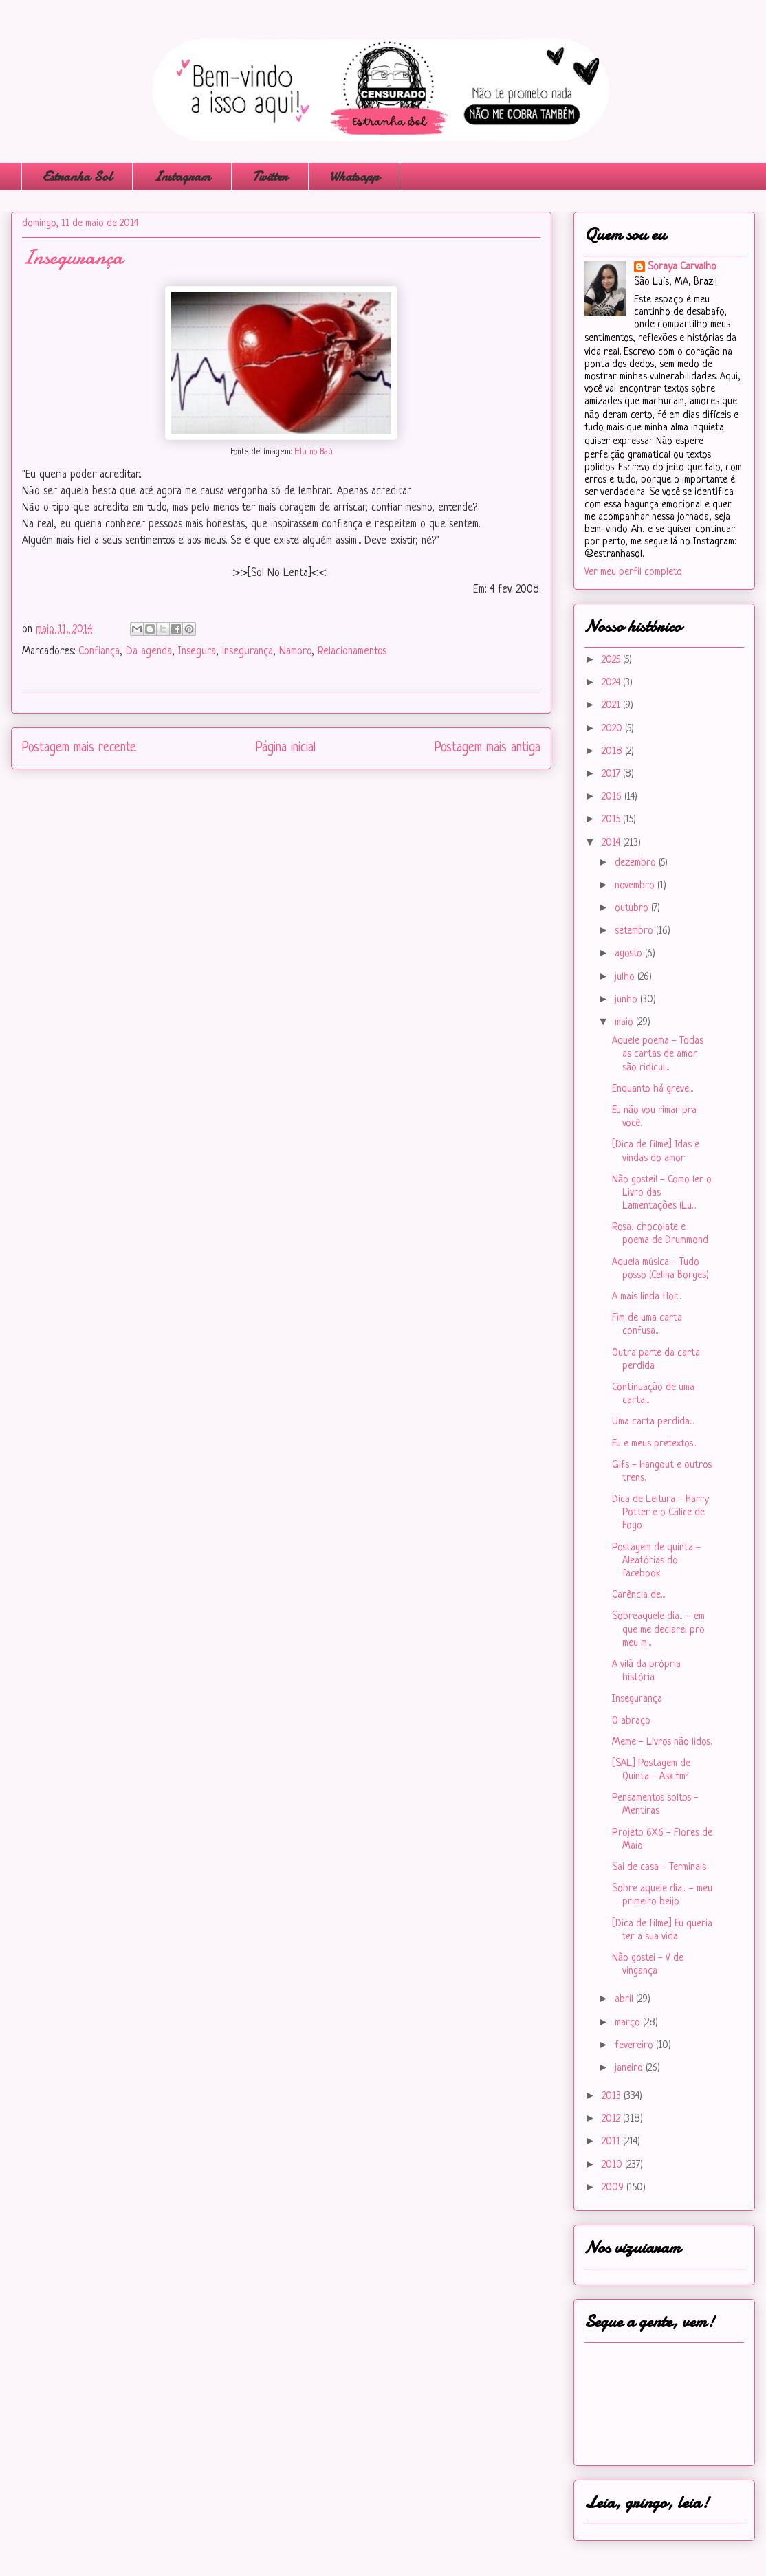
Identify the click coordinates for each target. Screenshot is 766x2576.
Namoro (295, 652)
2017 (612, 774)
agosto (630, 954)
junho (627, 1000)
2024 (612, 683)
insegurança (247, 652)
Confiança (99, 652)
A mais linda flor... (646, 1297)
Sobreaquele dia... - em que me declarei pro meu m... (658, 1630)
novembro (636, 886)
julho (626, 977)
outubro (633, 908)
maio (625, 1022)
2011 (612, 2142)
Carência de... (638, 1595)
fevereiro (635, 2045)
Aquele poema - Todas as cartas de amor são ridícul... (657, 1054)
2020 (613, 729)
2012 (612, 2119)
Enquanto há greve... (652, 1089)
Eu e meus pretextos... (654, 1444)
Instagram (181, 176)
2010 (613, 2165)
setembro (635, 931)
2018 (613, 752)
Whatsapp (354, 176)
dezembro (637, 863)
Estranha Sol (77, 176)
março (629, 2023)
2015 (612, 820)
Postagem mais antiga (487, 748)
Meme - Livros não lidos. (662, 1742)
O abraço (631, 1721)
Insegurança (637, 1699)
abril (625, 1999)
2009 (614, 2188)
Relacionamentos (352, 652)
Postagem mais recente (79, 748)
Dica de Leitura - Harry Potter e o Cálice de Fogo (660, 1513)
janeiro (630, 2068)
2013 (613, 2096)
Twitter (269, 176)
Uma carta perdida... (653, 1422)
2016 (613, 797)
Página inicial (286, 748)
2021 (612, 706)
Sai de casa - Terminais (659, 1867)
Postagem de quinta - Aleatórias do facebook (656, 1561)
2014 (612, 843)
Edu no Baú (313, 452)
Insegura (197, 652)
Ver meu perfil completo (633, 572)
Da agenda (149, 652)
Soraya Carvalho (682, 267)
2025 (612, 660)
